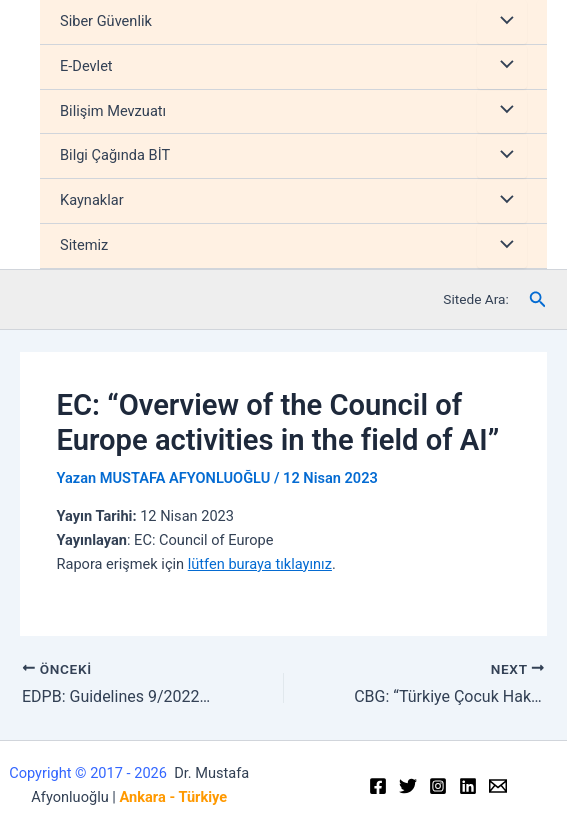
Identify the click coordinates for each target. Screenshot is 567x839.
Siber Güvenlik (106, 21)
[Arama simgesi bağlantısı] (538, 299)
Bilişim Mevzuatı (113, 111)
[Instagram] (438, 786)
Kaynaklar (92, 200)
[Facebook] (378, 786)
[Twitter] (408, 786)
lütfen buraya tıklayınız (260, 564)
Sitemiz (84, 245)
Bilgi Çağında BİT (115, 155)
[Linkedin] (468, 786)
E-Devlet (86, 66)
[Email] (498, 786)
